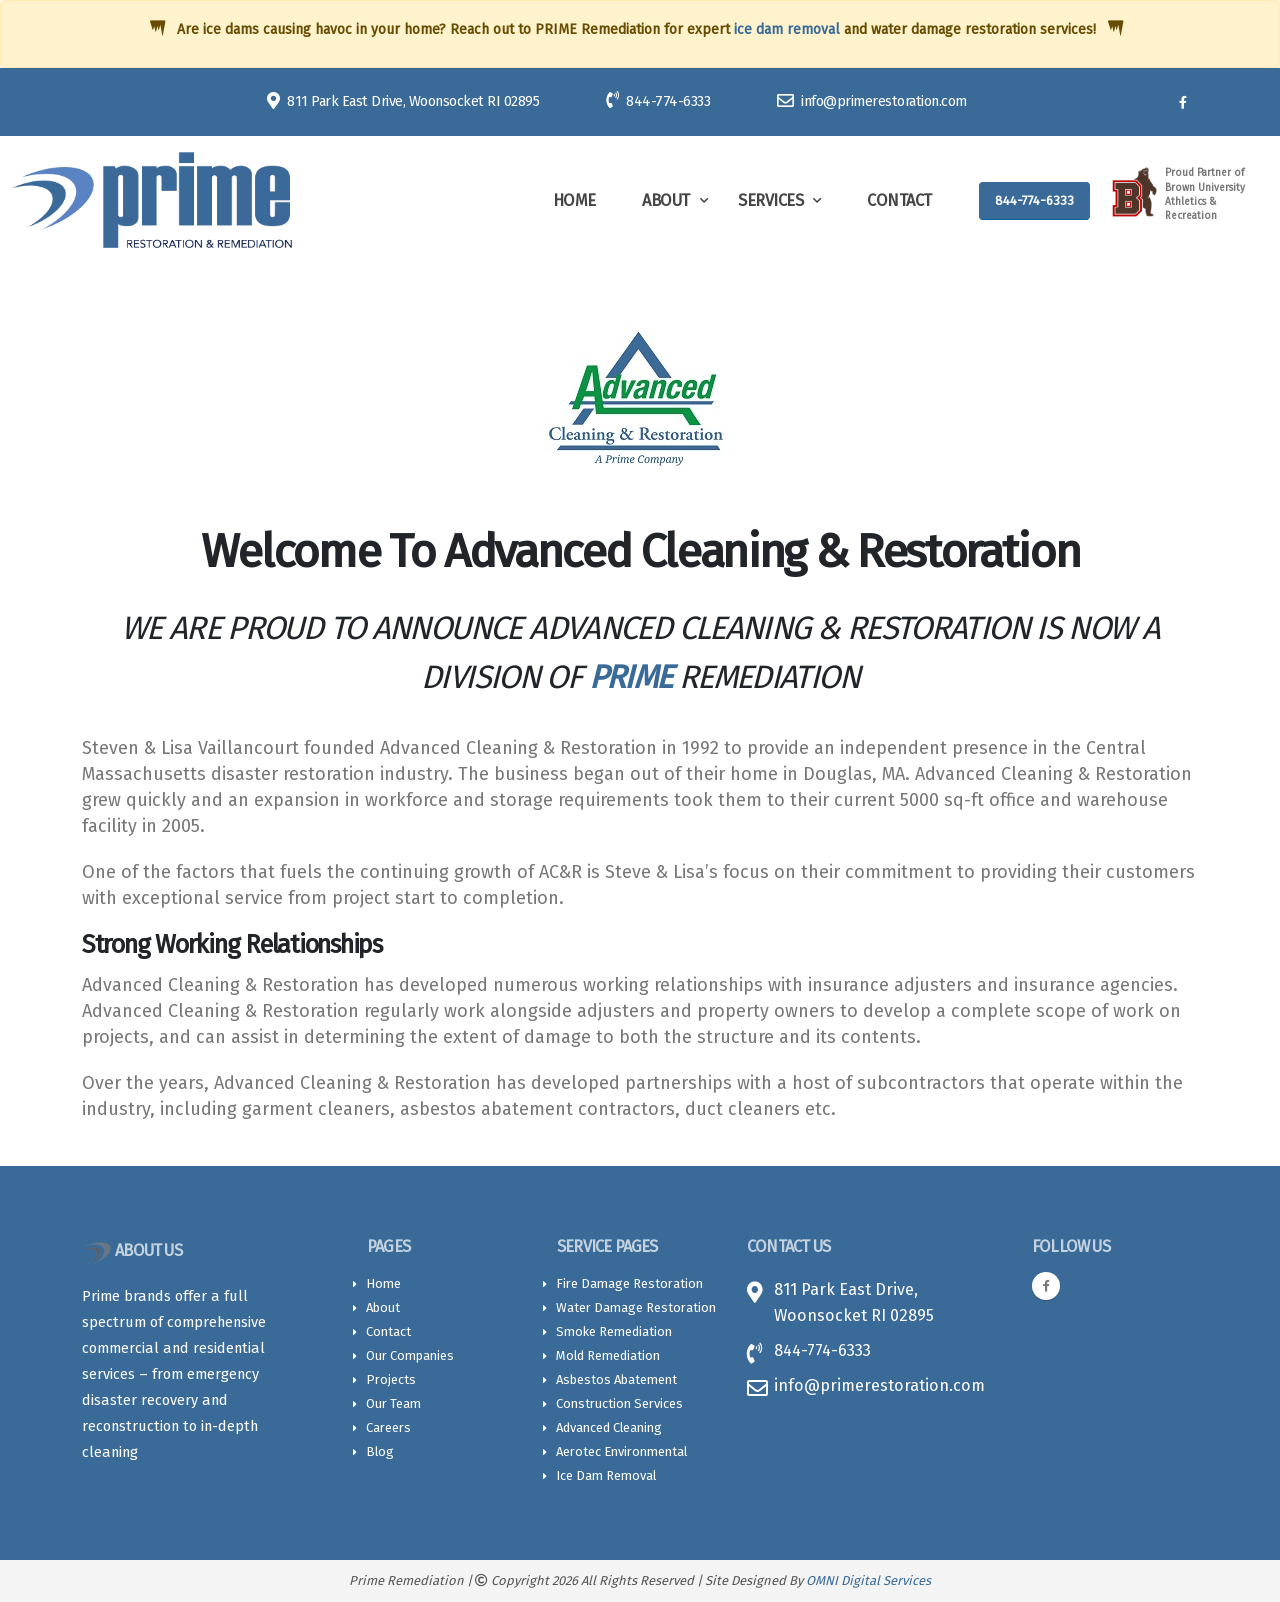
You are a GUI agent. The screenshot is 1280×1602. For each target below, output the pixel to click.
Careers (388, 1427)
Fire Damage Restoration (629, 1283)
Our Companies (410, 1355)
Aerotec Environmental (621, 1451)
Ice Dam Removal (606, 1475)
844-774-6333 (658, 100)
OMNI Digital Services (868, 1580)
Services (770, 200)
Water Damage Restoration (636, 1307)
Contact (899, 200)
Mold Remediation (608, 1355)
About (666, 200)
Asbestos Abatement (616, 1379)
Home (574, 200)
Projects (391, 1379)
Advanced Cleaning (609, 1427)
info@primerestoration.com (872, 101)
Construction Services (619, 1403)
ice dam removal (787, 29)
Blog (380, 1451)
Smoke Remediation (614, 1331)
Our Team (393, 1403)
